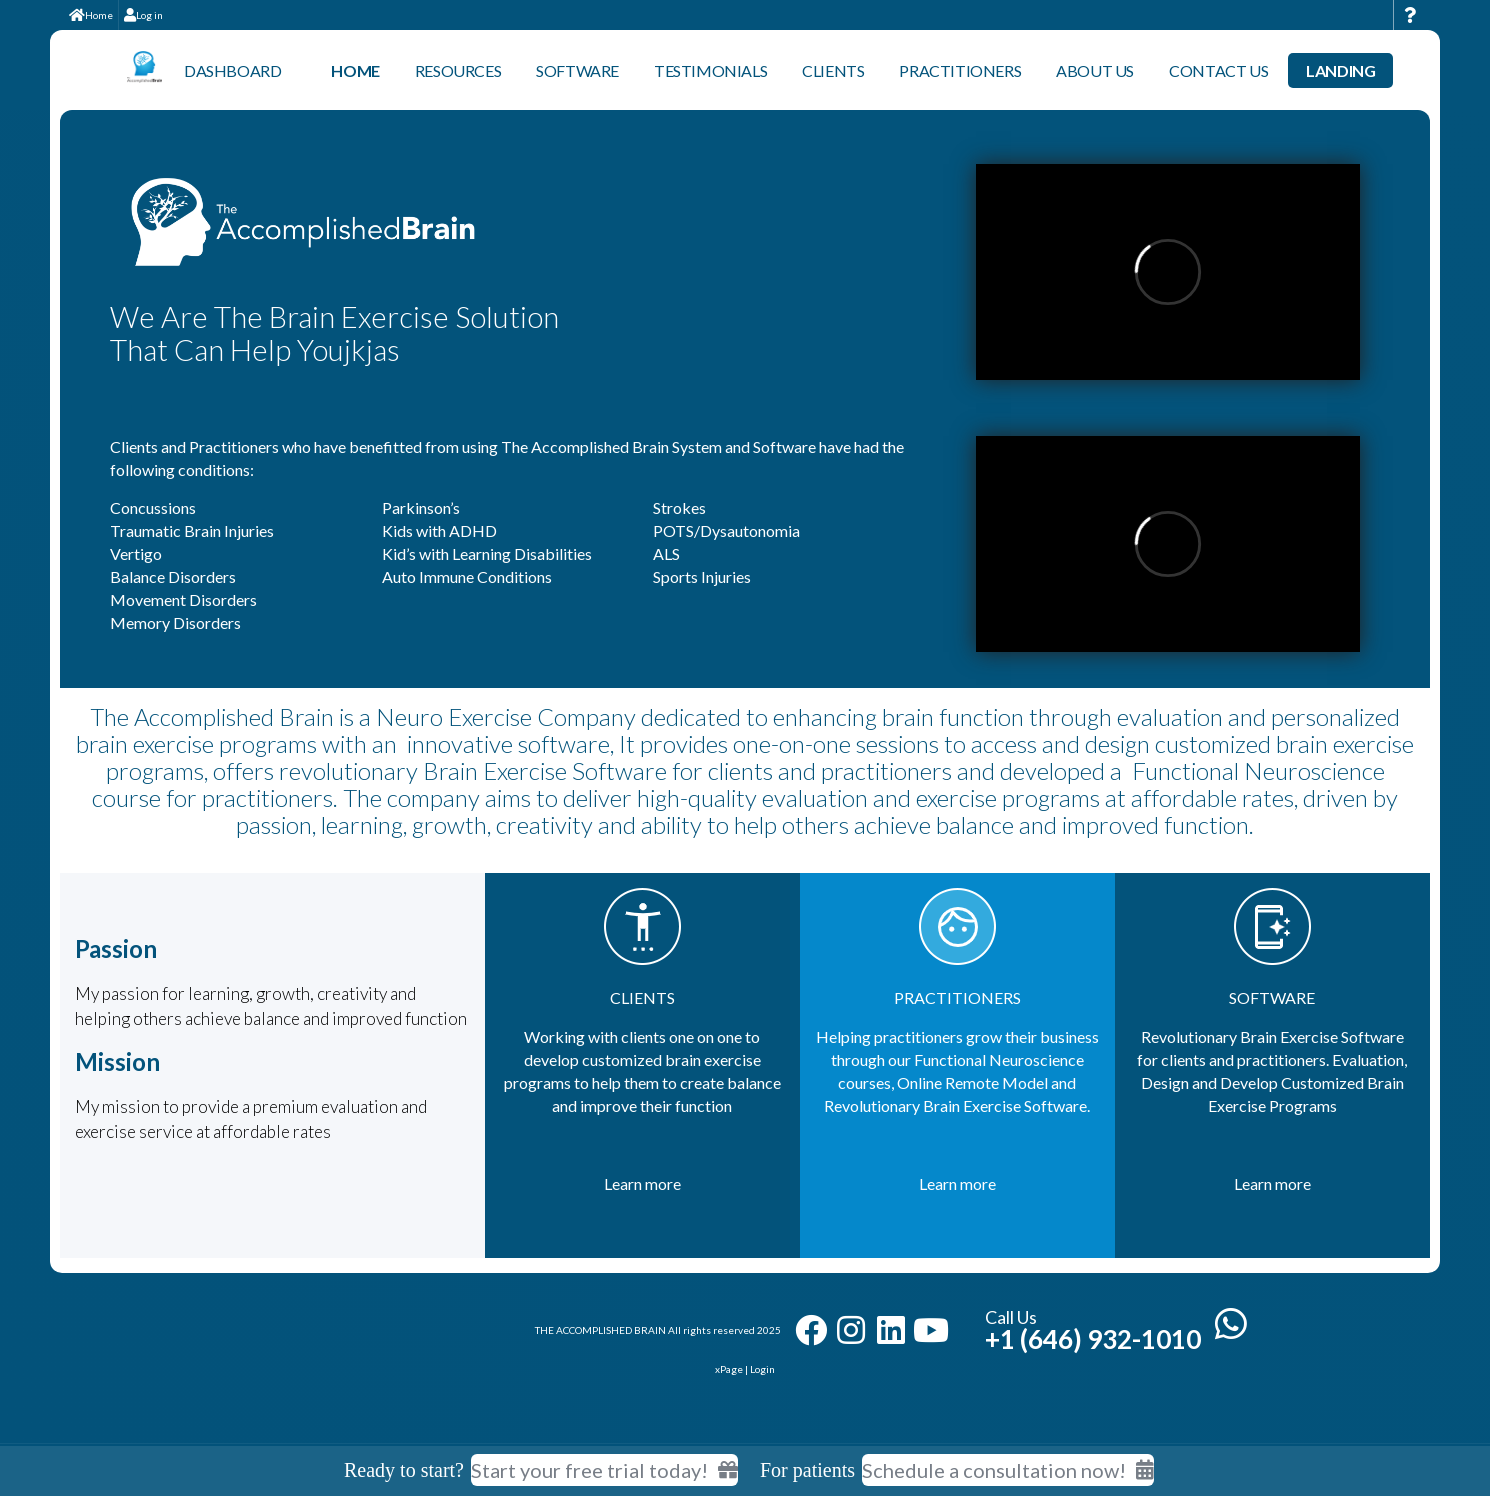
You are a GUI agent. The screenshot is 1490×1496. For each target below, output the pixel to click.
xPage (730, 1369)
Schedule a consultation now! (1008, 1470)
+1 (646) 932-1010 (1093, 1339)
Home (91, 15)
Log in (143, 15)
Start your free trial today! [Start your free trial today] (604, 1470)
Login (762, 1369)
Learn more (642, 1183)
